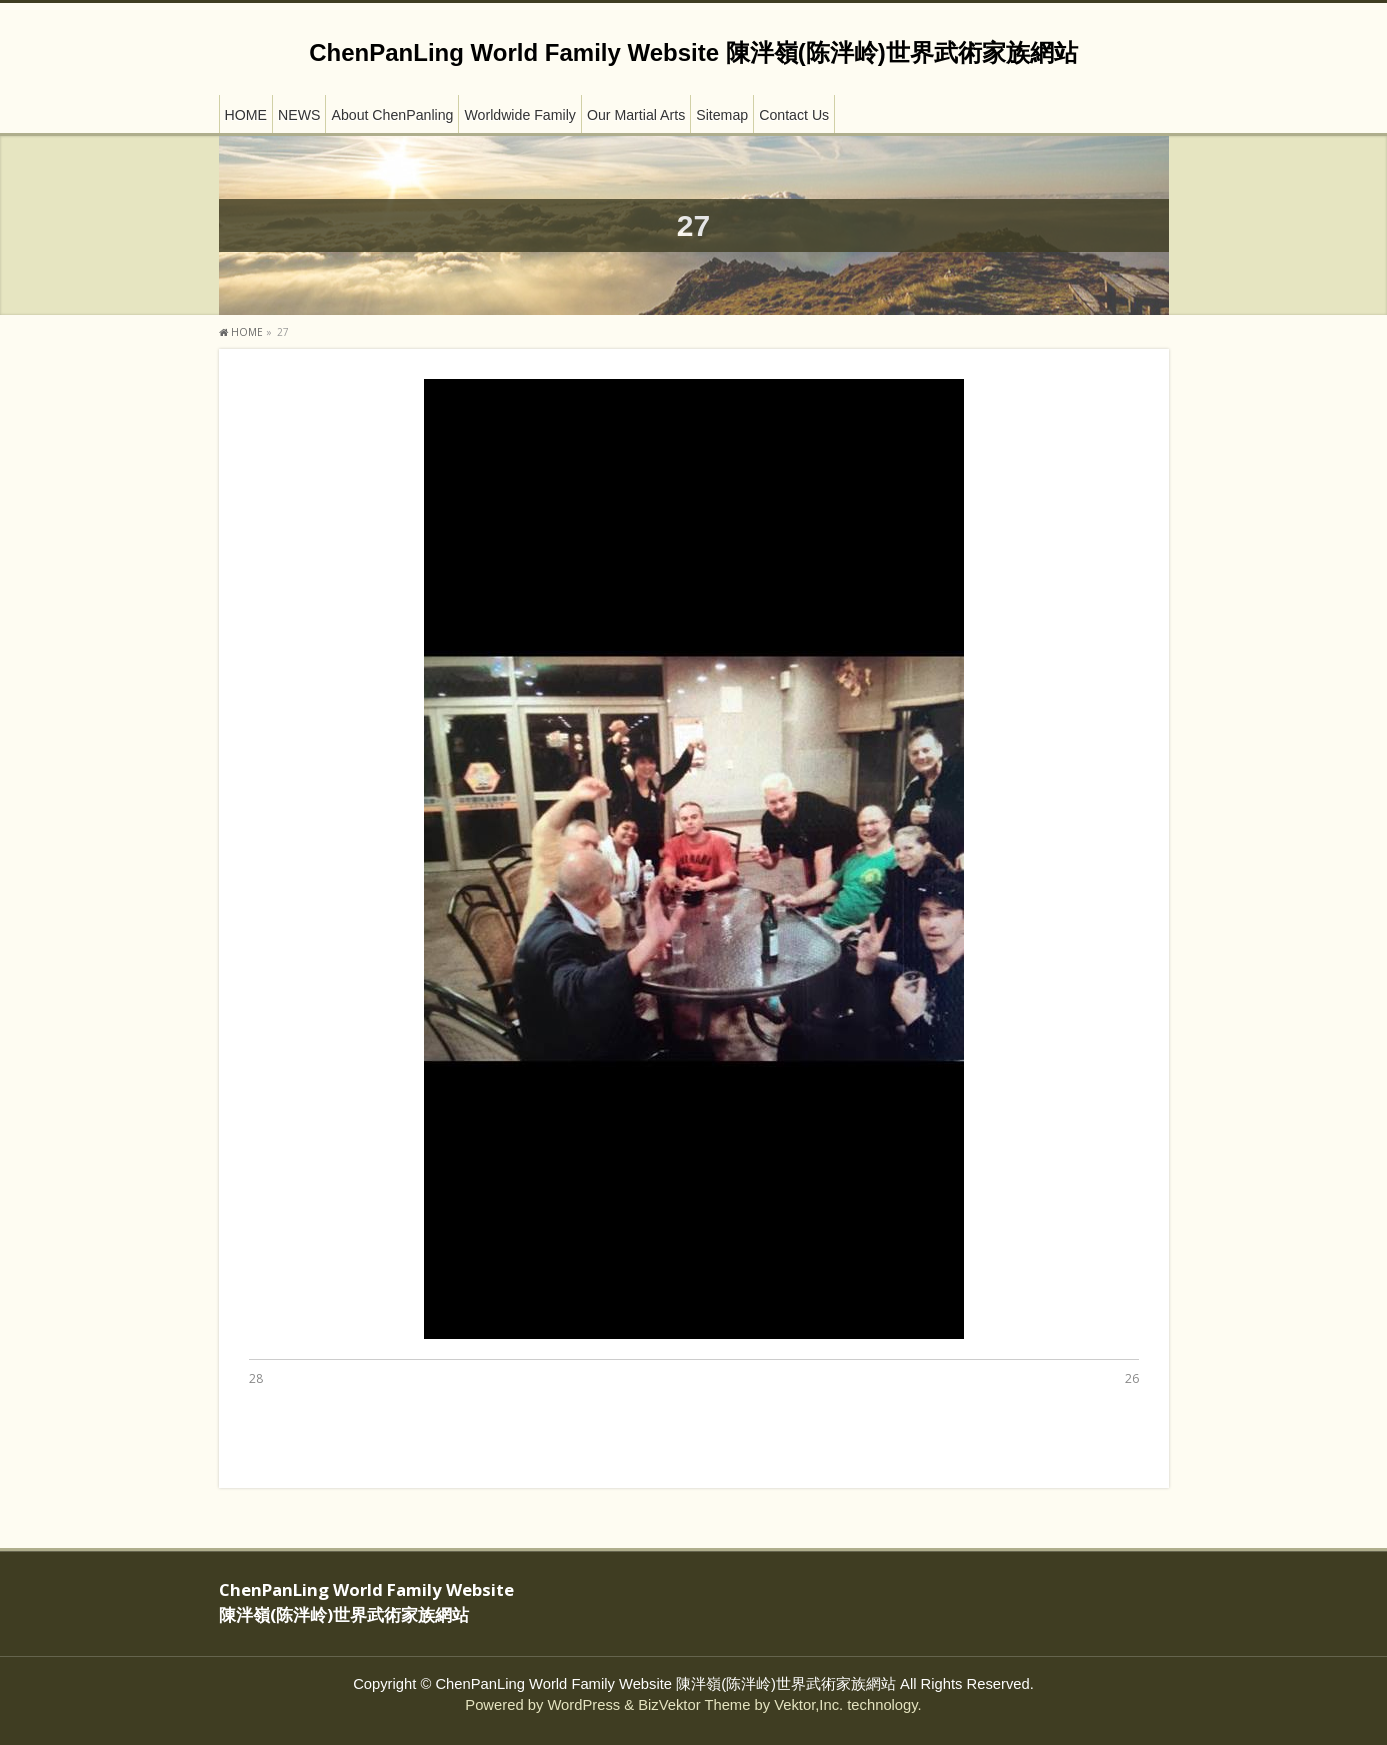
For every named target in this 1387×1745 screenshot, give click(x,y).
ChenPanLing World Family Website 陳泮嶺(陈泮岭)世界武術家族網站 (693, 52)
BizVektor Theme (694, 1705)
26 (1132, 1378)
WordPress (583, 1705)
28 (256, 1378)
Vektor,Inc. (808, 1705)
